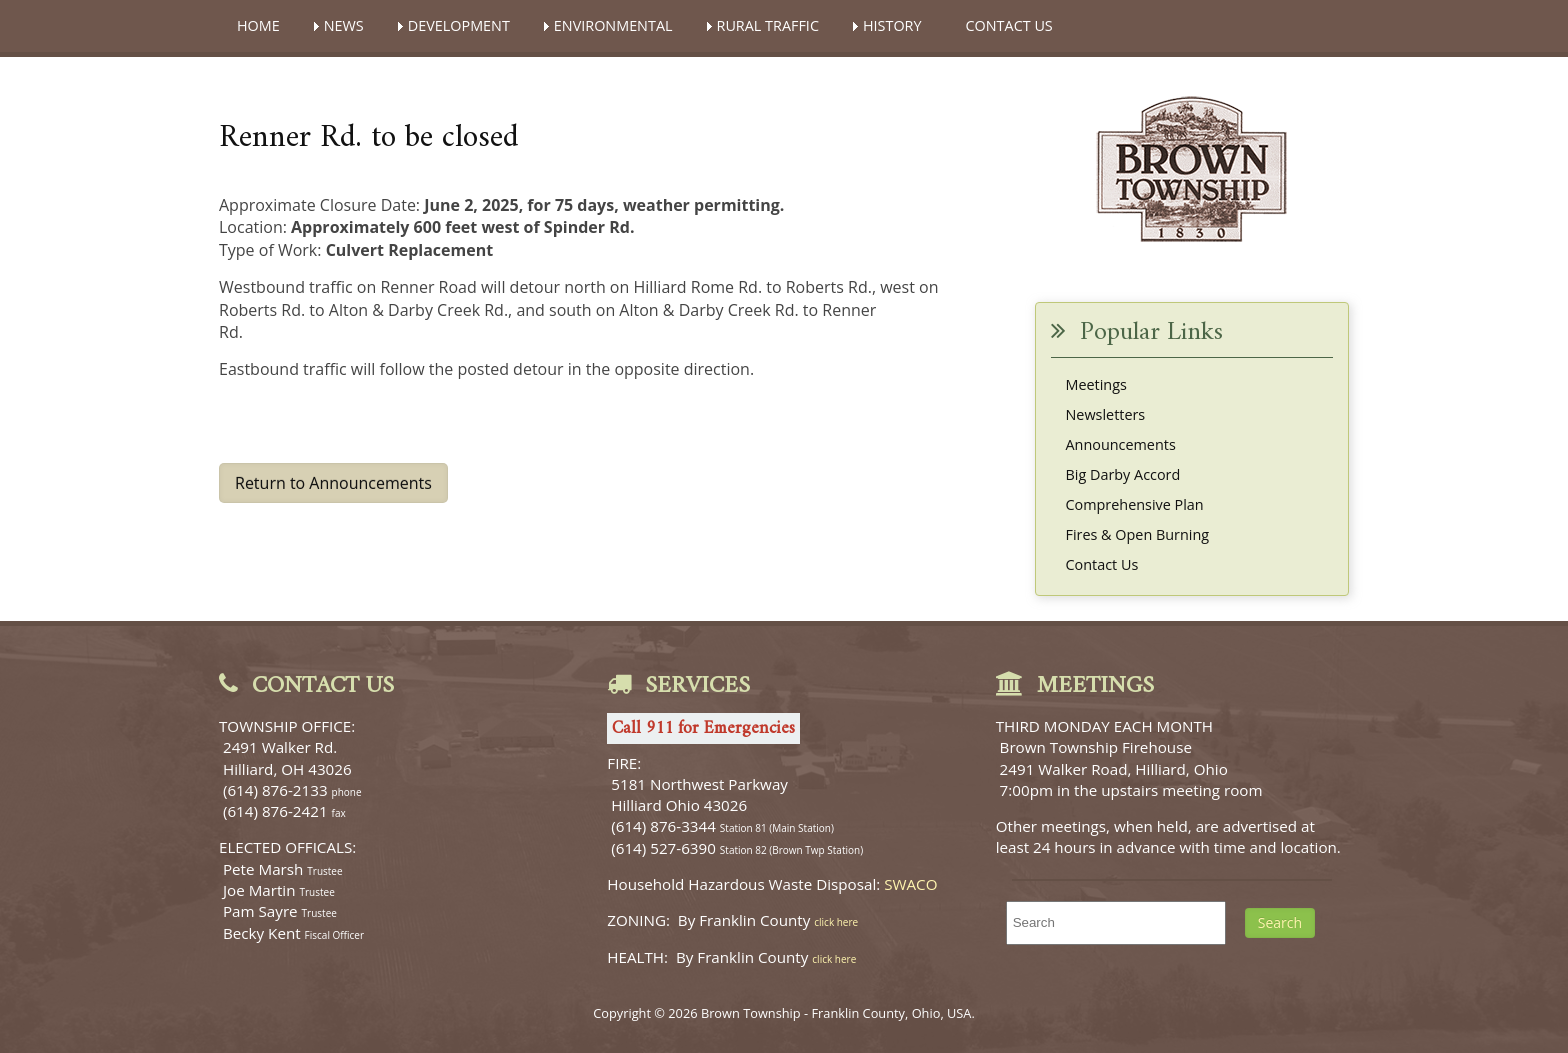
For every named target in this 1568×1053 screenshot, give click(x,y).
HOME (258, 25)
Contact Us (1102, 564)
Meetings (1096, 384)
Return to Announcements (333, 483)
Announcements (1121, 444)
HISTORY (892, 25)
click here (836, 922)
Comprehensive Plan (1135, 504)
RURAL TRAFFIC (768, 25)
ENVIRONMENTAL (613, 25)
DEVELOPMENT (459, 25)
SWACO (910, 884)
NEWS (344, 25)
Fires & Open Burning (1138, 534)
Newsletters (1106, 414)
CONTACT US (1009, 25)
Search (1280, 922)
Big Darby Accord (1123, 474)
